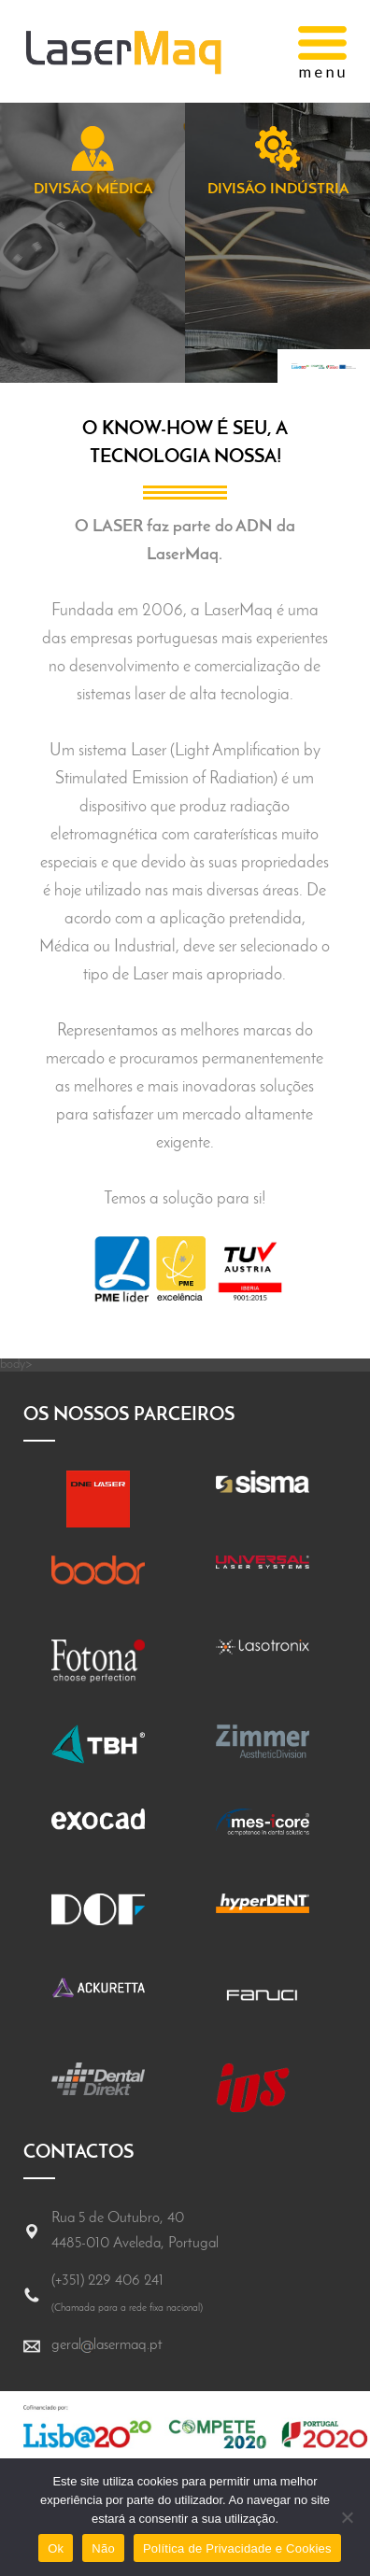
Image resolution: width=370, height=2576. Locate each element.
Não (103, 2548)
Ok (56, 2548)
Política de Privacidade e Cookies (237, 2548)
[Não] (346, 2517)
